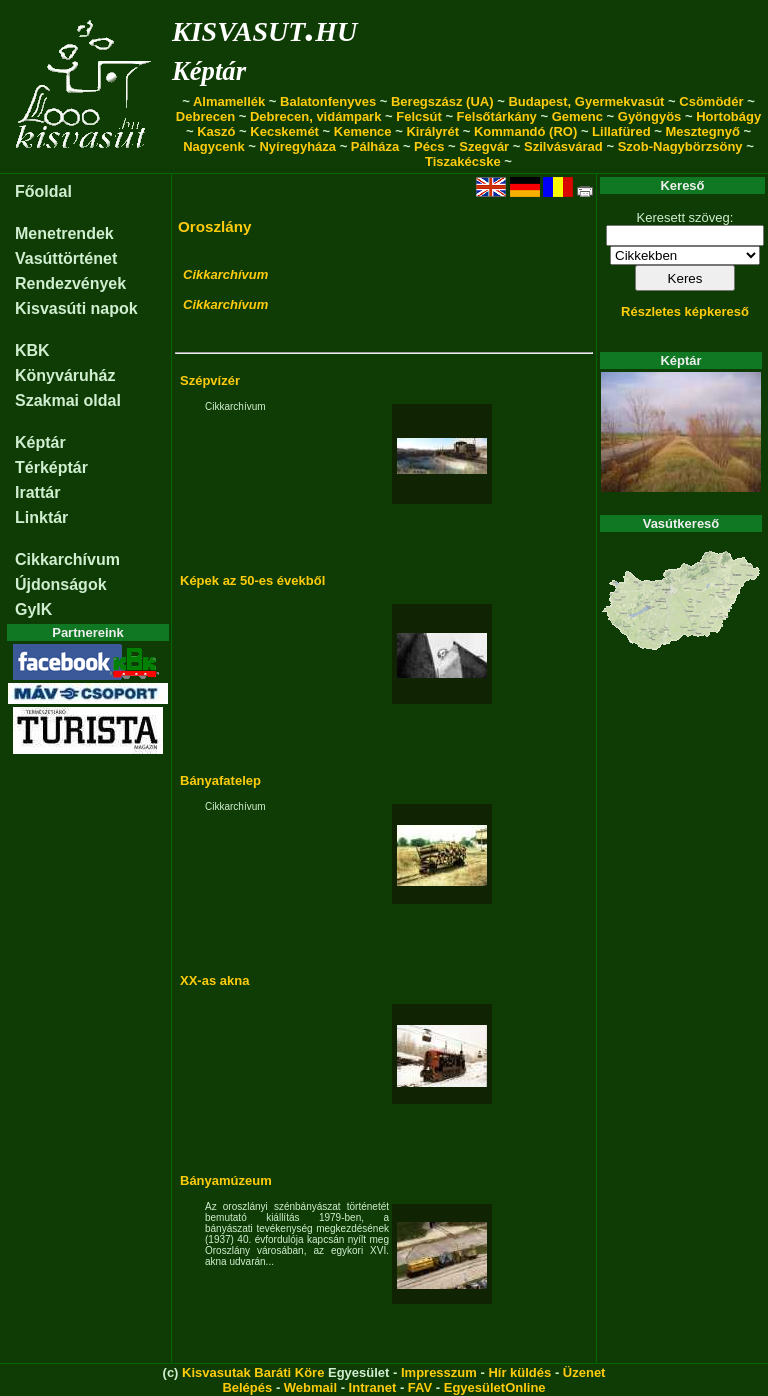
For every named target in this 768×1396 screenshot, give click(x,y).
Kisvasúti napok (76, 308)
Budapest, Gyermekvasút (586, 101)
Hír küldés (519, 1372)
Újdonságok (61, 584)
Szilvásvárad (563, 146)
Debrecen (205, 116)
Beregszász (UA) (442, 101)
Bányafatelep (220, 780)
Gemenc (577, 116)
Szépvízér (210, 380)
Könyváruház (65, 375)
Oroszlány (215, 226)
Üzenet (584, 1372)
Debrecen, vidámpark (316, 116)
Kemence (363, 131)
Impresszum (439, 1372)
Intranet (373, 1387)
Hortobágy (728, 116)
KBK (32, 350)
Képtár (209, 71)
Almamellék (229, 101)
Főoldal (43, 191)
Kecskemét (284, 131)
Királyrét (432, 131)
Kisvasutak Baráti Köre (253, 1372)
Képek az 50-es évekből (252, 580)
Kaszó (216, 131)
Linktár (41, 517)
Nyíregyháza (297, 146)
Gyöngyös (650, 116)
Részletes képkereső (685, 311)
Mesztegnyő (702, 131)
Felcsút (419, 116)
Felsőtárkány (497, 116)
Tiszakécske (463, 161)
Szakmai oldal (68, 400)
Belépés (247, 1387)
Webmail (310, 1387)
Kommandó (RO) (525, 131)
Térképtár (51, 467)
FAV (420, 1387)
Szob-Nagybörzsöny (680, 146)
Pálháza (375, 146)
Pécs (429, 146)
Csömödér (711, 101)
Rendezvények (70, 283)
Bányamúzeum (226, 1180)
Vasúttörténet (66, 258)
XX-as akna (214, 980)
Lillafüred (621, 131)
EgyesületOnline (495, 1387)
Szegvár (484, 146)
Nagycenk (213, 146)
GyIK (33, 609)
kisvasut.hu (264, 27)
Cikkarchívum (67, 559)
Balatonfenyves (328, 101)
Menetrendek (64, 233)
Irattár (37, 492)
